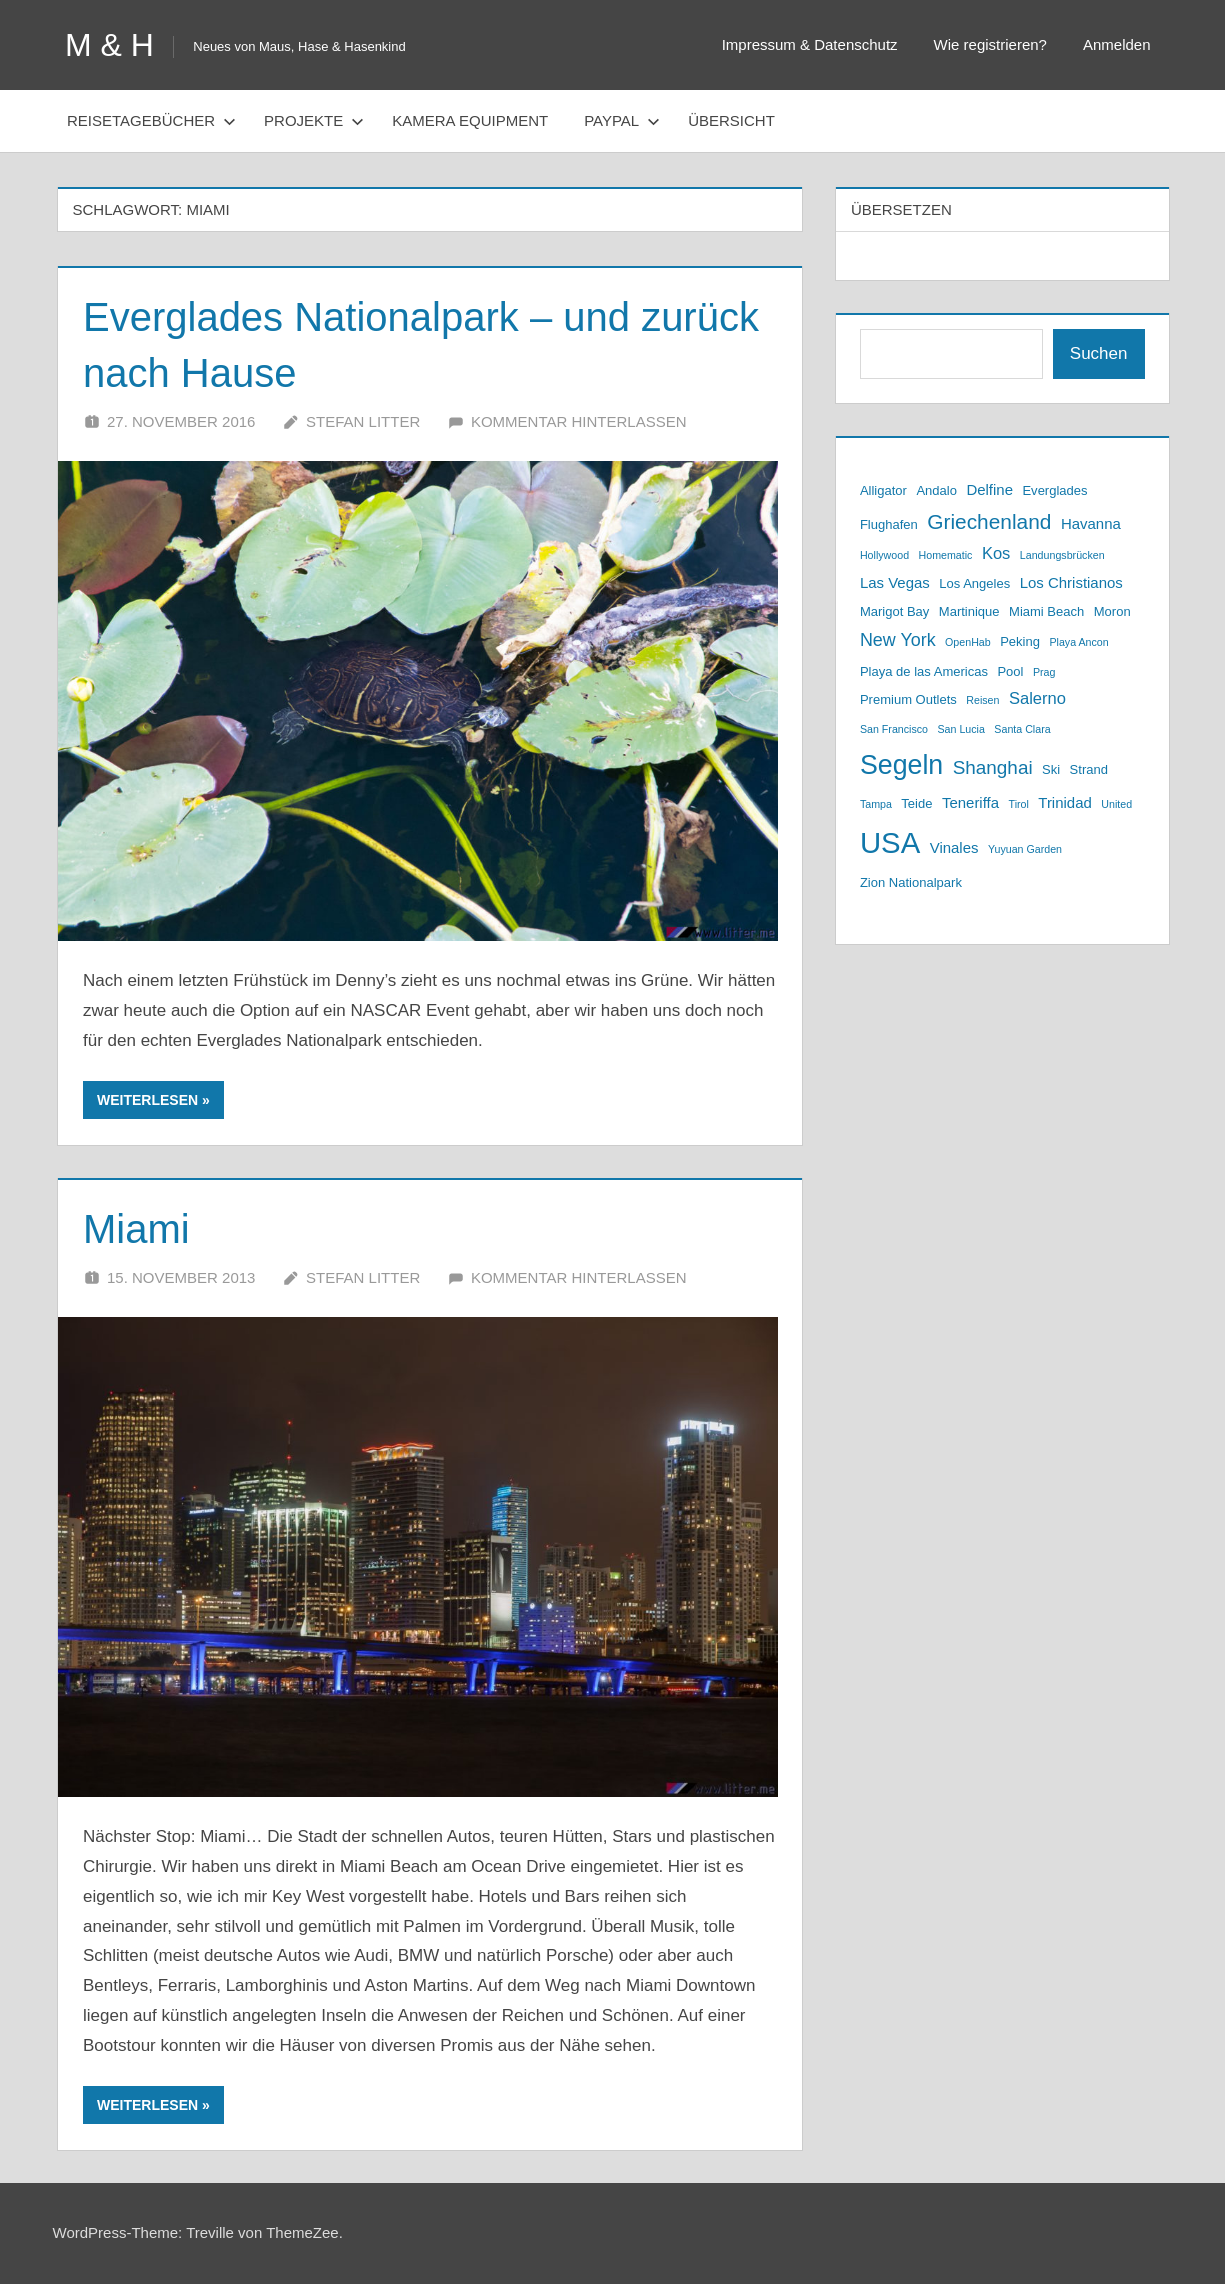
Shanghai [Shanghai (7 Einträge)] (993, 767)
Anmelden (1117, 44)
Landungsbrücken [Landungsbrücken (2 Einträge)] (1062, 555)
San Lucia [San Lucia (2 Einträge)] (960, 729)
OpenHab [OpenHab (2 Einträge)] (968, 642)
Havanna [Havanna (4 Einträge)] (1091, 523)
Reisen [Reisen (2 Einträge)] (982, 700)
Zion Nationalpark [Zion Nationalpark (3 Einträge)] (911, 882)
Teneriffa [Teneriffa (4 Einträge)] (970, 802)
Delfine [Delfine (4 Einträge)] (989, 489)
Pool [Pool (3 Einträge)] (1010, 671)
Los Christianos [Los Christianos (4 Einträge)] (1071, 582)
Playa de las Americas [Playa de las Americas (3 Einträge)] (924, 671)
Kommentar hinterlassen (579, 421)
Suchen (1099, 353)
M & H (109, 45)
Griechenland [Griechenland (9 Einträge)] (989, 521)
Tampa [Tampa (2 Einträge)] (876, 804)
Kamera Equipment (470, 120)
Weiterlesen (147, 1100)
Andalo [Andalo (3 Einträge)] (936, 490)
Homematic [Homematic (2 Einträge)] (946, 555)
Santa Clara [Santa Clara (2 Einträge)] (1022, 729)
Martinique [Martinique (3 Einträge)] (969, 611)
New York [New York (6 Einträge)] (898, 640)
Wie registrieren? (990, 44)
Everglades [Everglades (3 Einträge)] (1054, 490)
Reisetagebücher (151, 120)
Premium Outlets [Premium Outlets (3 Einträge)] (908, 699)
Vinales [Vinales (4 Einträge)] (954, 847)
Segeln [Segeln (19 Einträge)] (901, 765)
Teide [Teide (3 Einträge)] (916, 803)
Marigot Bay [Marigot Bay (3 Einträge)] (894, 611)
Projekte (314, 120)
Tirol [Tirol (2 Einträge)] (1019, 804)
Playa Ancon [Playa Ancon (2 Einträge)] (1078, 642)
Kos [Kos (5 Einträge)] (996, 553)
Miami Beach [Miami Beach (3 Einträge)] (1046, 611)
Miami (136, 1229)
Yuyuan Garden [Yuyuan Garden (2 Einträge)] (1025, 849)
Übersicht (731, 120)
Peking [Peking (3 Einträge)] (1020, 641)
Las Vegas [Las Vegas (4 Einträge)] (895, 582)
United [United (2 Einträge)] (1116, 804)
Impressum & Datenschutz (810, 44)
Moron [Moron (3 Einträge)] (1112, 611)
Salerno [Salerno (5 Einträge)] (1037, 698)
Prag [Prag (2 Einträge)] (1044, 672)
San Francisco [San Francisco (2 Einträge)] (894, 729)
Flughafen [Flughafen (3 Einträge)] (889, 524)
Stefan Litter (363, 421)
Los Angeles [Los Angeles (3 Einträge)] (974, 583)
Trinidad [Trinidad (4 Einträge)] (1065, 802)
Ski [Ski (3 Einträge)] (1051, 769)
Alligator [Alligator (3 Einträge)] (883, 490)
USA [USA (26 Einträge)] (890, 842)
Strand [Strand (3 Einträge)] (1089, 769)
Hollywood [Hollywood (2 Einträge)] (884, 555)
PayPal (622, 120)
